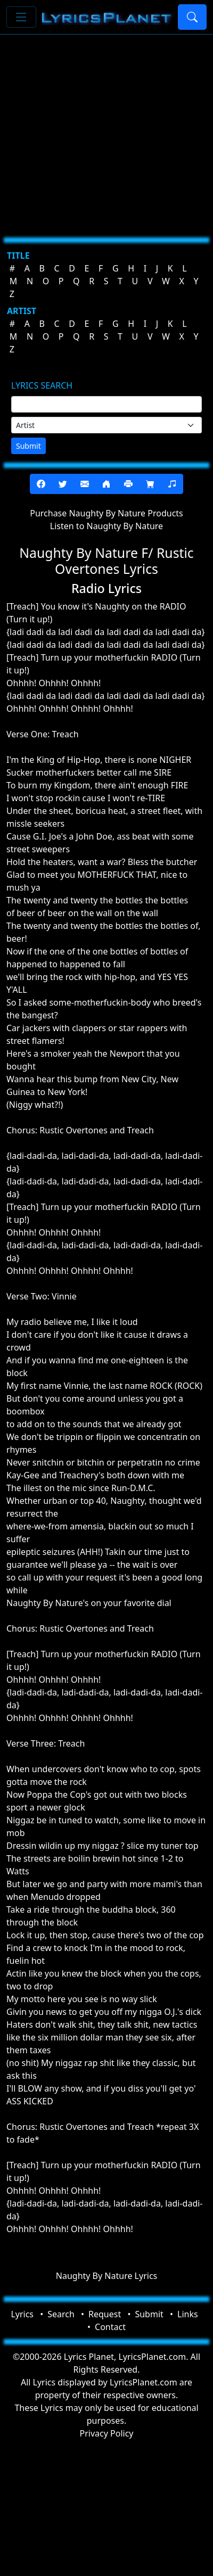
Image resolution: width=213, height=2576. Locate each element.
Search (61, 2314)
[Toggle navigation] (21, 17)
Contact (110, 2327)
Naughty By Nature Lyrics (106, 2276)
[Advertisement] (100, 132)
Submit (28, 446)
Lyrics (22, 2314)
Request (104, 2314)
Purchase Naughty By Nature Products (106, 513)
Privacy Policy (107, 2433)
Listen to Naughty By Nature (106, 526)
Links (187, 2314)
